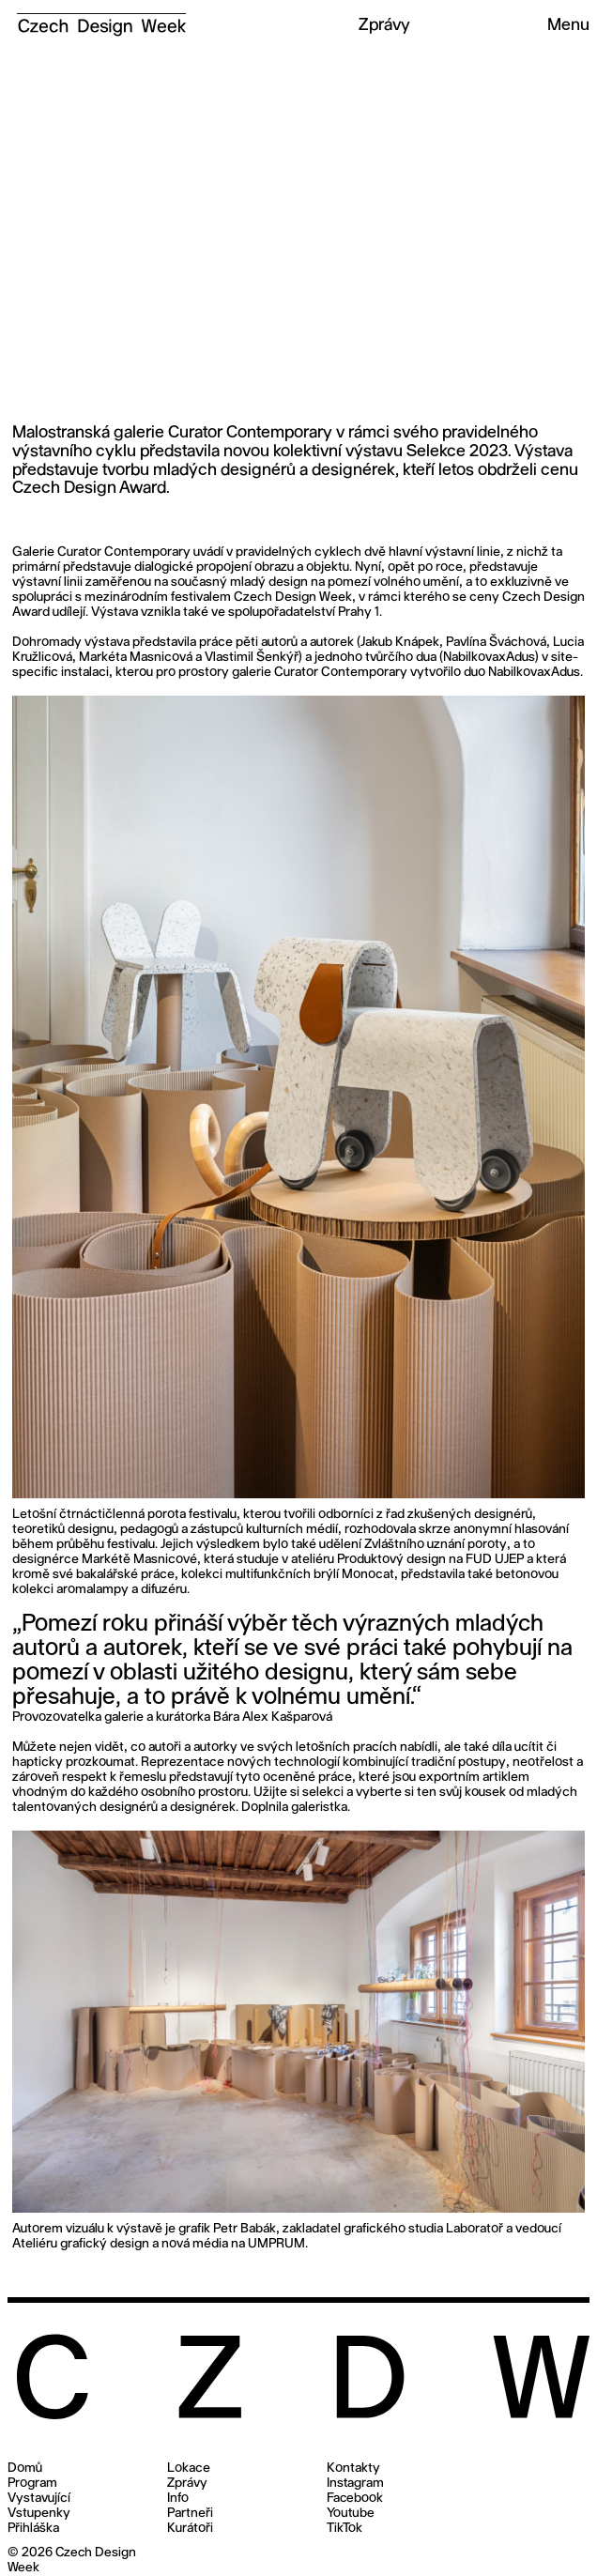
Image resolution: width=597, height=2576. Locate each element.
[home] (97, 18)
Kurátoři (190, 2529)
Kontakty (353, 2468)
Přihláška (33, 2529)
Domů (25, 2468)
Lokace (188, 2468)
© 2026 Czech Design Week (72, 2560)
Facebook (355, 2499)
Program (32, 2483)
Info (178, 2499)
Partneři (190, 2514)
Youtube (351, 2514)
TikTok (344, 2529)
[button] (559, 26)
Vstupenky (39, 2514)
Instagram (355, 2483)
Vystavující (39, 2499)
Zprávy (187, 2483)
